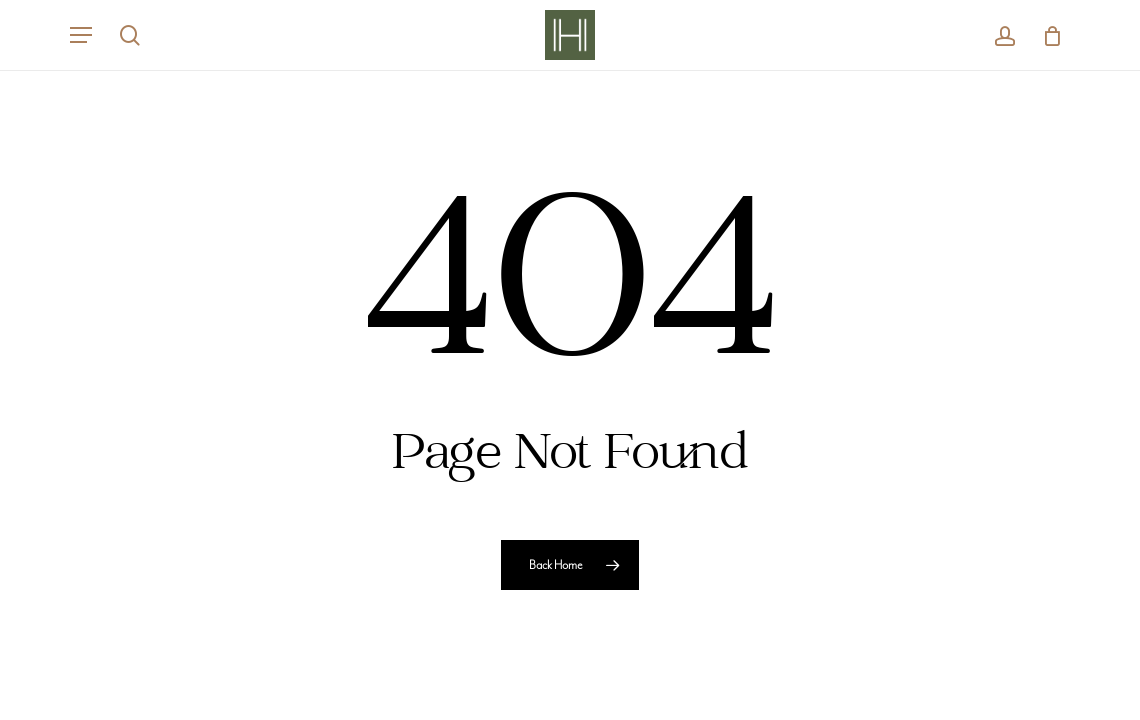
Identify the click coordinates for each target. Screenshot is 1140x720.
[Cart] (1045, 35)
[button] (81, 35)
